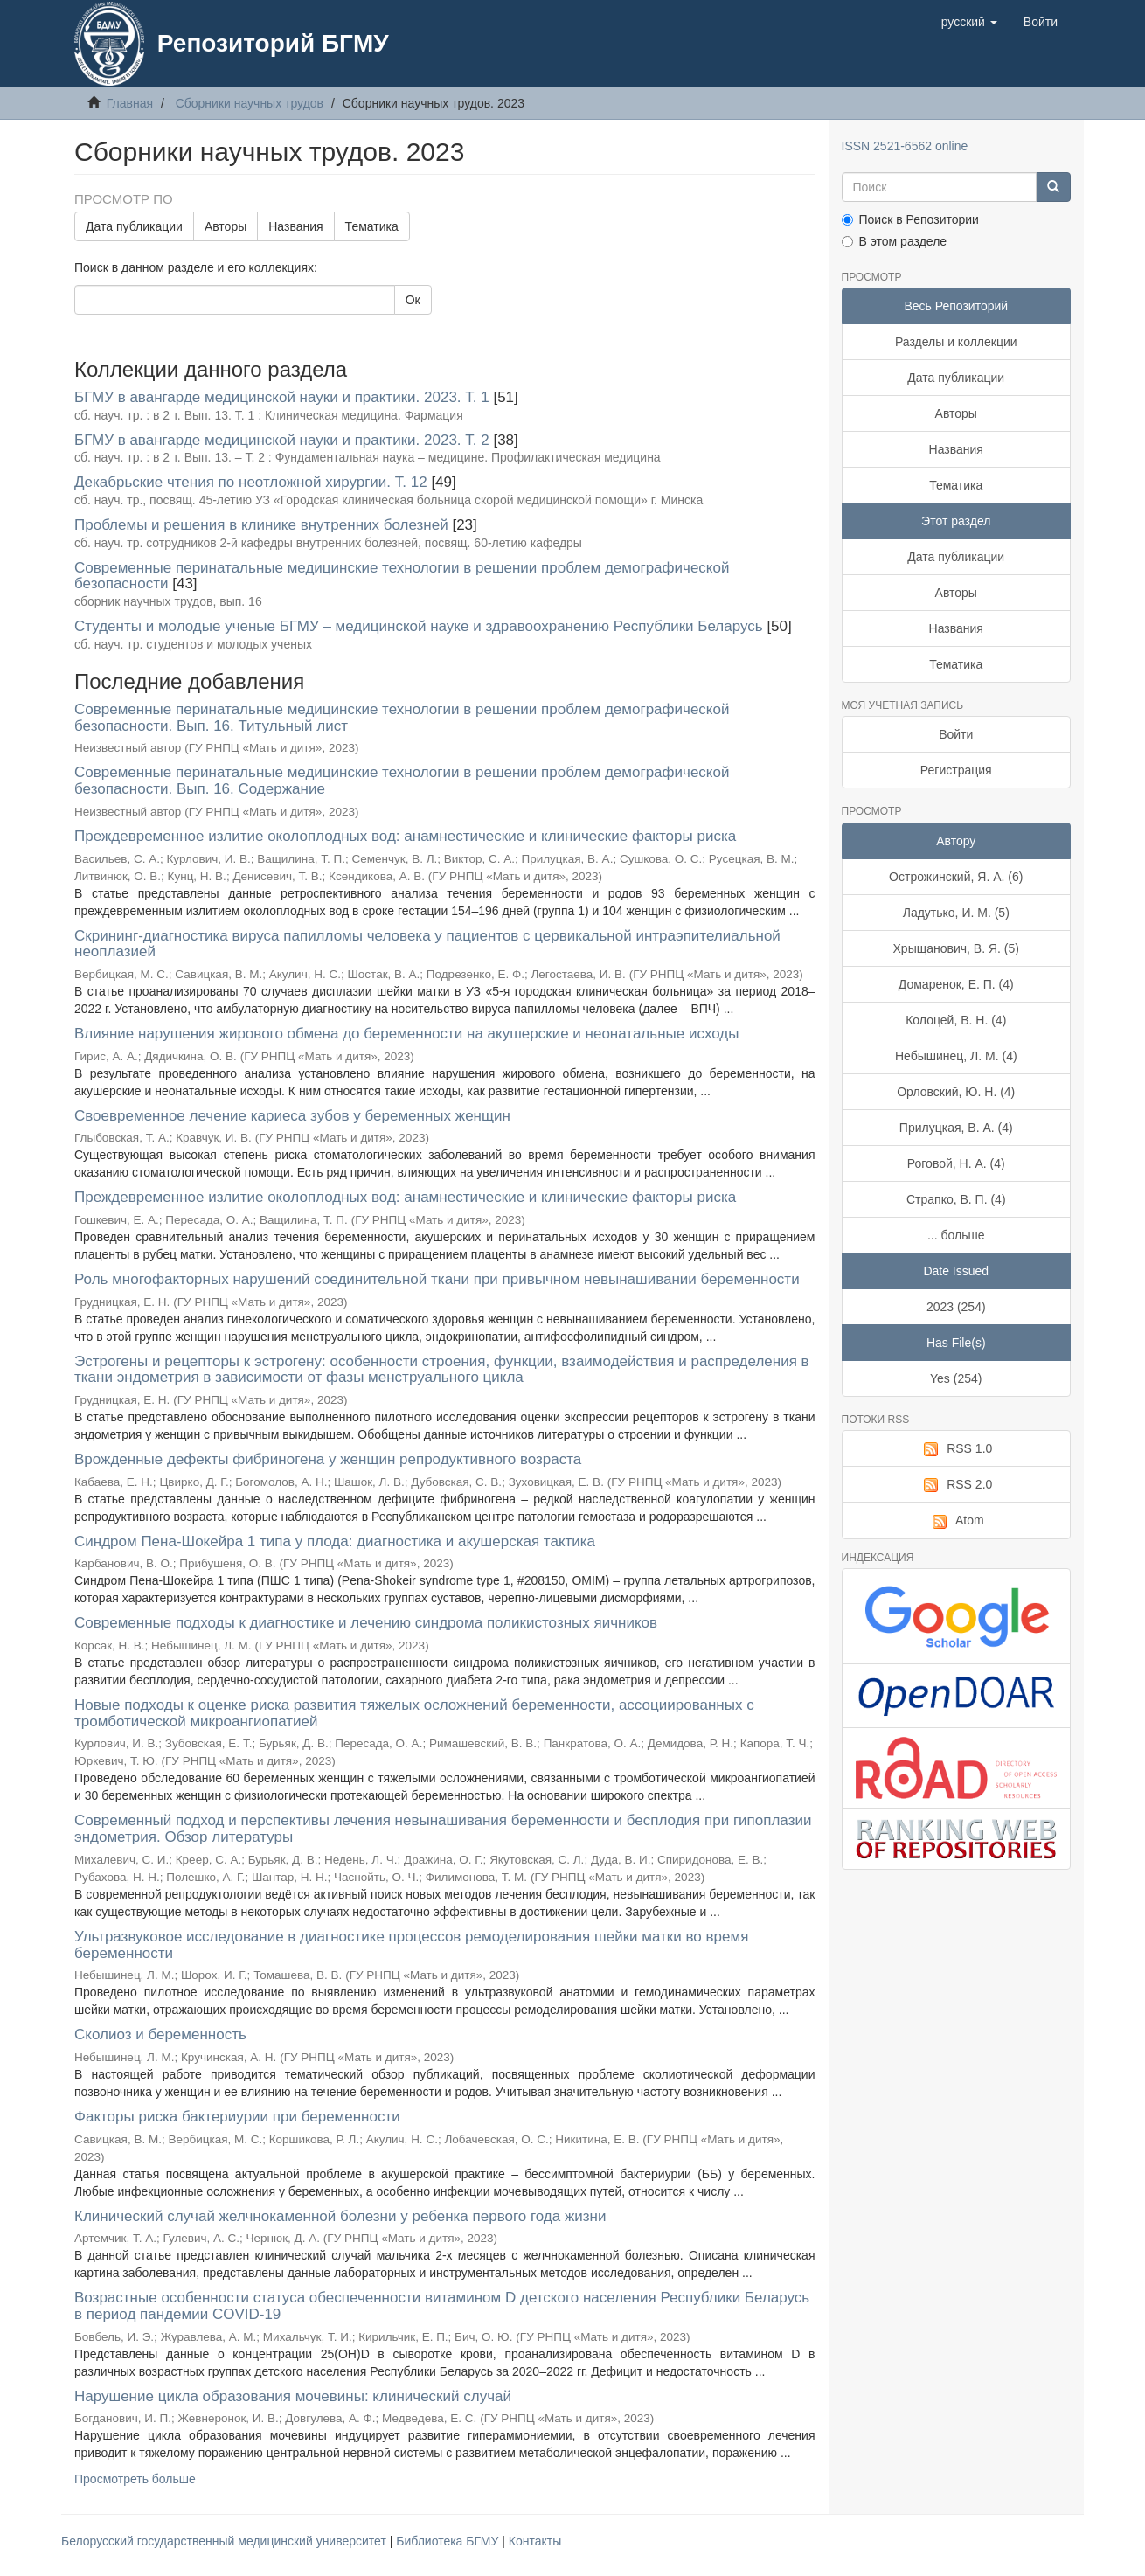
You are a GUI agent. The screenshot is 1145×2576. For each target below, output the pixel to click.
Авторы (225, 226)
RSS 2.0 (955, 1485)
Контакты (535, 2541)
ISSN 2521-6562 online (905, 146)
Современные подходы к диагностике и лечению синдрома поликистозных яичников (365, 1622)
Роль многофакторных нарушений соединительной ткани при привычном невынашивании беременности (437, 1279)
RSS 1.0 (955, 1449)
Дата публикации (134, 226)
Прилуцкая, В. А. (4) (956, 1128)
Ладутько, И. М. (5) (956, 913)
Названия (295, 226)
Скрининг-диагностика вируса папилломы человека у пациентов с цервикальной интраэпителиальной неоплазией (427, 944)
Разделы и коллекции (956, 342)
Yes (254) (956, 1378)
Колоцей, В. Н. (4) (956, 1020)
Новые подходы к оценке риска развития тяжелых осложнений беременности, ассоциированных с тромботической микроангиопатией (414, 1713)
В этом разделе (894, 241)
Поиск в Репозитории (910, 219)
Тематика (372, 226)
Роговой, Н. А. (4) (956, 1163)
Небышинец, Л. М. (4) (956, 1056)
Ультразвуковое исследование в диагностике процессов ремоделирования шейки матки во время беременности (411, 1945)
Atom (956, 1521)
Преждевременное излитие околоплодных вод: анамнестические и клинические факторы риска (405, 836)
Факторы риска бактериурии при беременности (237, 2116)
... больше (956, 1235)
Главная (130, 103)
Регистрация (956, 770)
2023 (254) (956, 1307)
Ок (413, 300)
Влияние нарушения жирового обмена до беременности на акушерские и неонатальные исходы (406, 1033)
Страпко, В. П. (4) (956, 1199)
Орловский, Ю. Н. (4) (956, 1092)
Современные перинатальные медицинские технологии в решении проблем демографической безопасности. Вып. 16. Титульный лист (401, 717)
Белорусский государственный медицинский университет (225, 2541)
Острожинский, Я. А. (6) (956, 877)
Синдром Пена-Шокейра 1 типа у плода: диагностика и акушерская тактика (334, 1541)
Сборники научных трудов (249, 103)
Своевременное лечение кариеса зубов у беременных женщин (292, 1115)
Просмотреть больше (135, 2479)
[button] (969, 22)
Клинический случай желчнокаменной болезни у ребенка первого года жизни (340, 2216)
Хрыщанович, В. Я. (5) (956, 948)
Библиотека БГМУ (449, 2541)
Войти (956, 734)
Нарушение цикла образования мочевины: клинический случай (292, 2396)
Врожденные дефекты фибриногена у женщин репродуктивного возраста (327, 1459)
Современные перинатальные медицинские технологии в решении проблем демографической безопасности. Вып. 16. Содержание (401, 780)
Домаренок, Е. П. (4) (956, 984)
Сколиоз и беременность (160, 2034)
